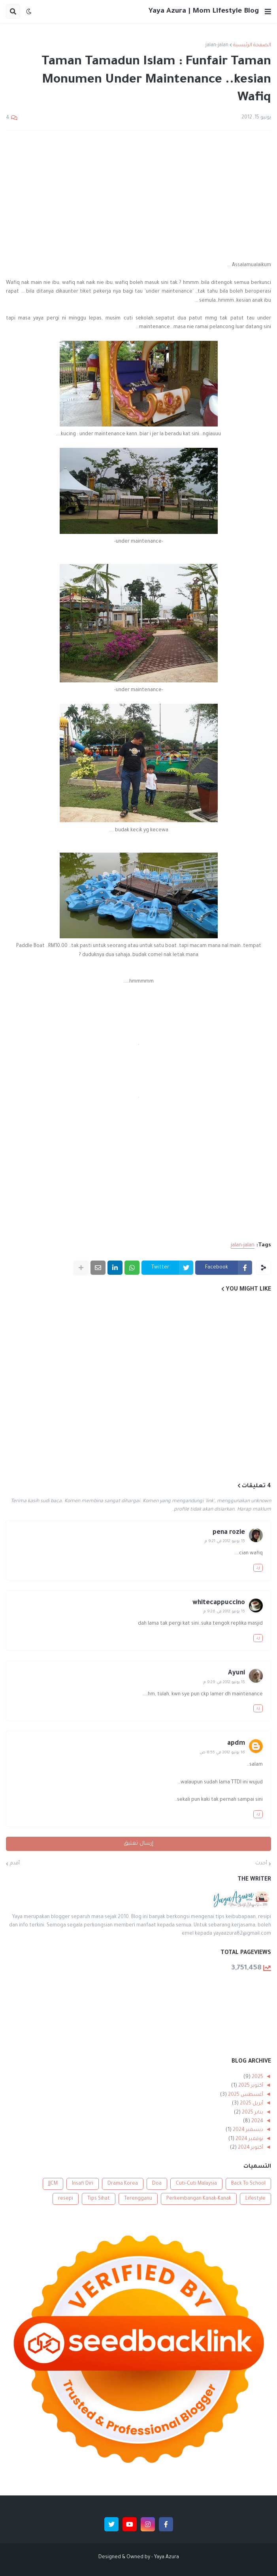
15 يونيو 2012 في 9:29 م (224, 1682)
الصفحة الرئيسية (252, 45)
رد (258, 1567)
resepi (65, 2199)
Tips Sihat (98, 2199)
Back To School (248, 2184)
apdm (236, 1743)
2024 (256, 2121)
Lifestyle (255, 2199)
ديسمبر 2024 (247, 2130)
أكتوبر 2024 (250, 2148)
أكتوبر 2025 (250, 2086)
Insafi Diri (82, 2184)
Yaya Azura (166, 2557)
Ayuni (236, 1673)
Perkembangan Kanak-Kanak (198, 2199)
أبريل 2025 (251, 2103)
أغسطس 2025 (245, 2095)
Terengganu (138, 2199)
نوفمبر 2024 (248, 2139)
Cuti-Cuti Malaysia (196, 2184)
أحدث (261, 1863)
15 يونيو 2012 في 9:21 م (225, 1541)
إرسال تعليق (138, 1844)
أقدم (15, 1863)
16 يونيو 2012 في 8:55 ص (222, 1753)
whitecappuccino (218, 1602)
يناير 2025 (252, 2113)
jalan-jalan (216, 45)
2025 (257, 2077)
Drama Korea (122, 2184)
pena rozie (229, 1532)
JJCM (53, 2184)
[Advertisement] (138, 196)
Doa (157, 2184)
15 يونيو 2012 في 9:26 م (224, 1612)
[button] (268, 11)
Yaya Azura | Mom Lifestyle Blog (204, 11)
